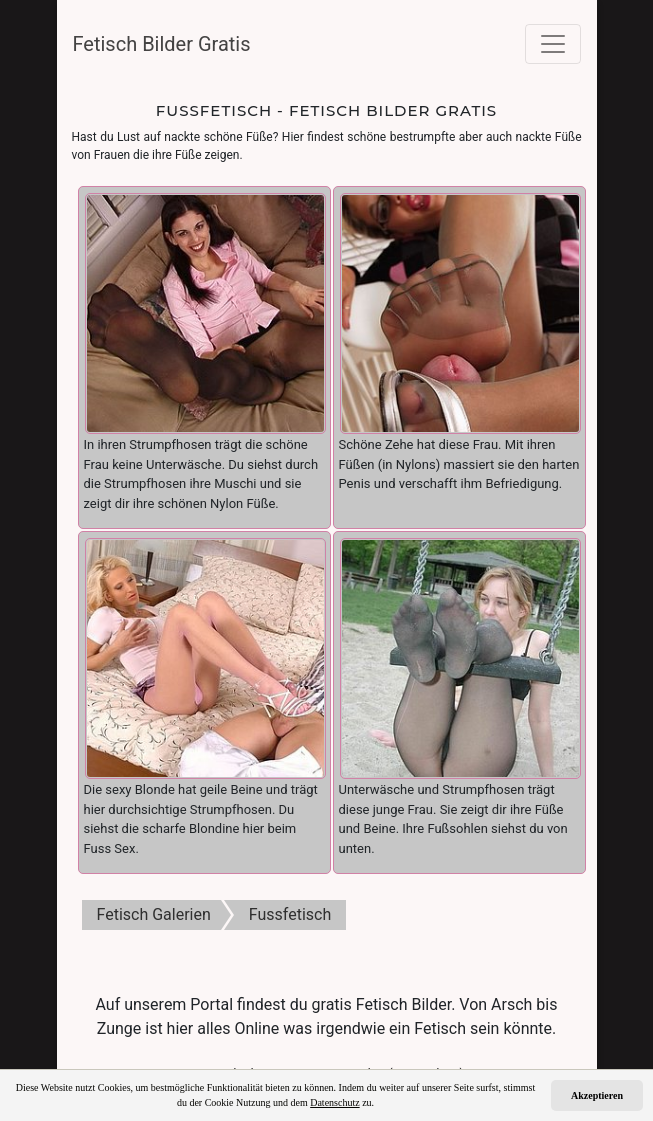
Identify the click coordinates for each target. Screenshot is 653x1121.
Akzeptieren (597, 1095)
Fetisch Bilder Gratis (162, 44)
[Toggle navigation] (553, 44)
